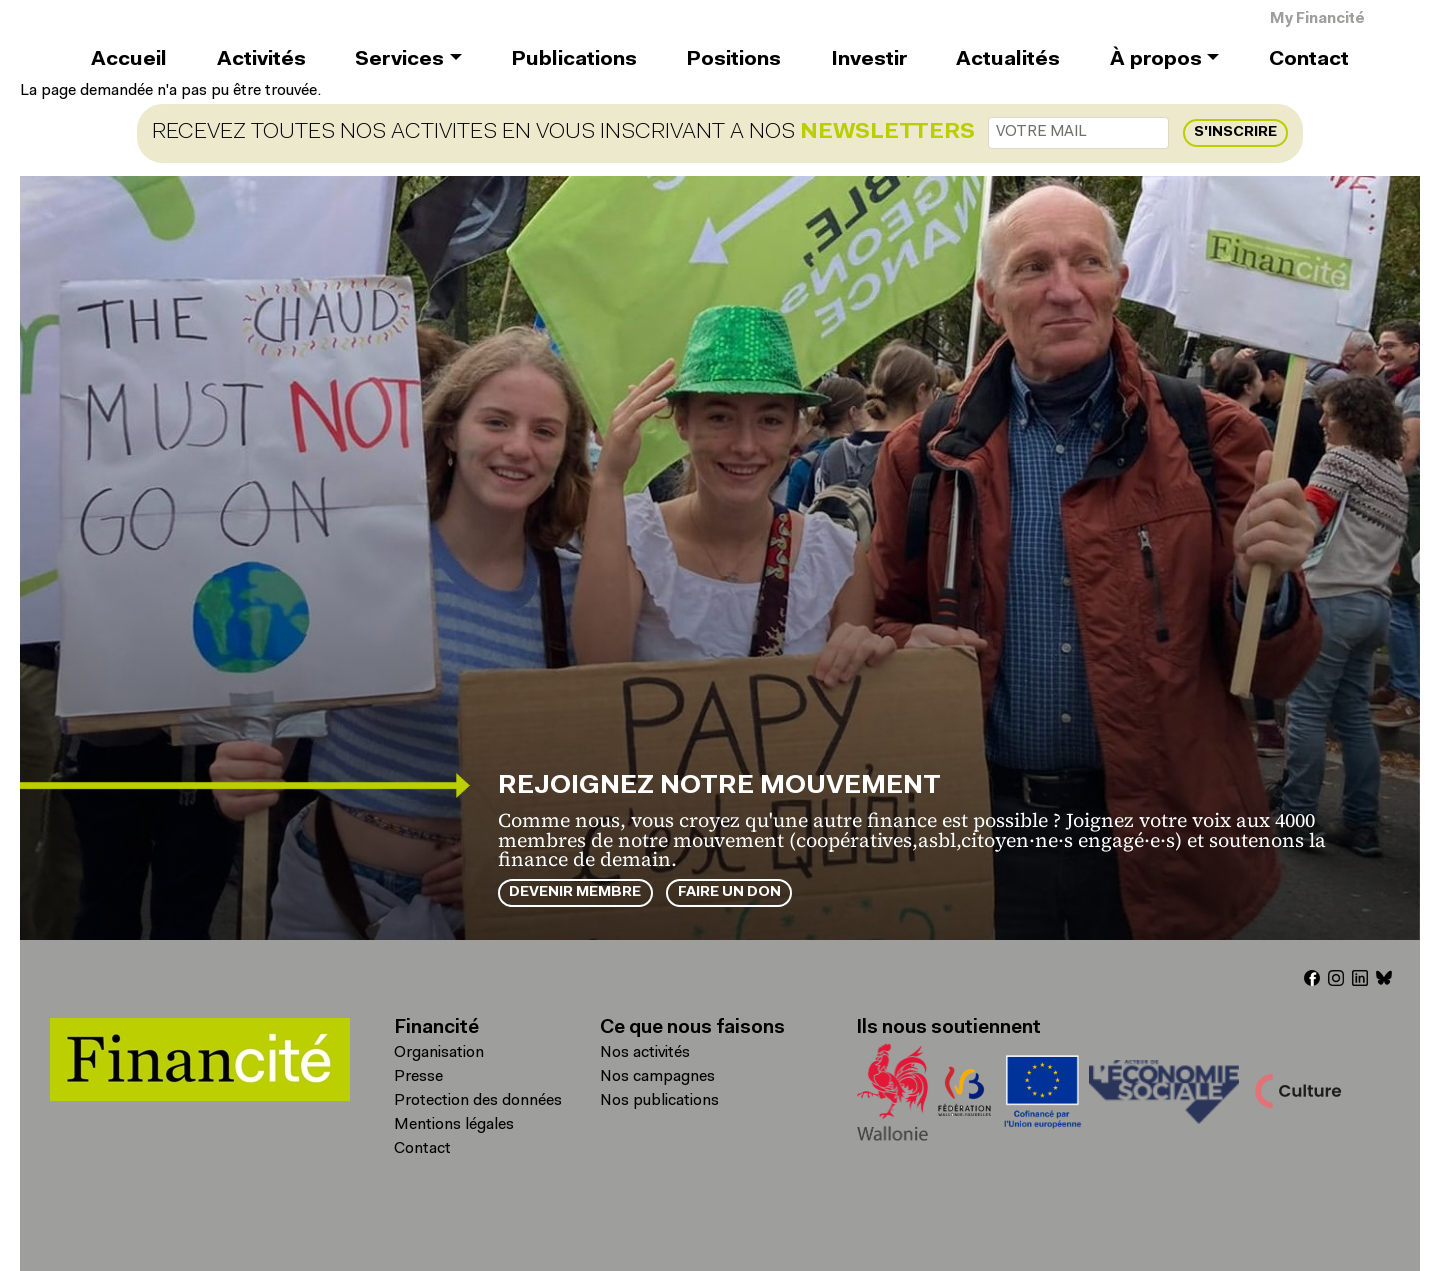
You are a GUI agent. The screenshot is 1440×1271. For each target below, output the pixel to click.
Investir (869, 60)
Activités (261, 60)
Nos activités (645, 1053)
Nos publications (659, 1101)
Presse (418, 1077)
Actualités (1008, 60)
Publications (574, 60)
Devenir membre (575, 892)
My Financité (1317, 19)
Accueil (129, 60)
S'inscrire (1235, 132)
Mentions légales (454, 1125)
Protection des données (478, 1101)
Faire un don (729, 892)
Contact (1309, 60)
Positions (733, 60)
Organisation (439, 1053)
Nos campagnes (657, 1077)
